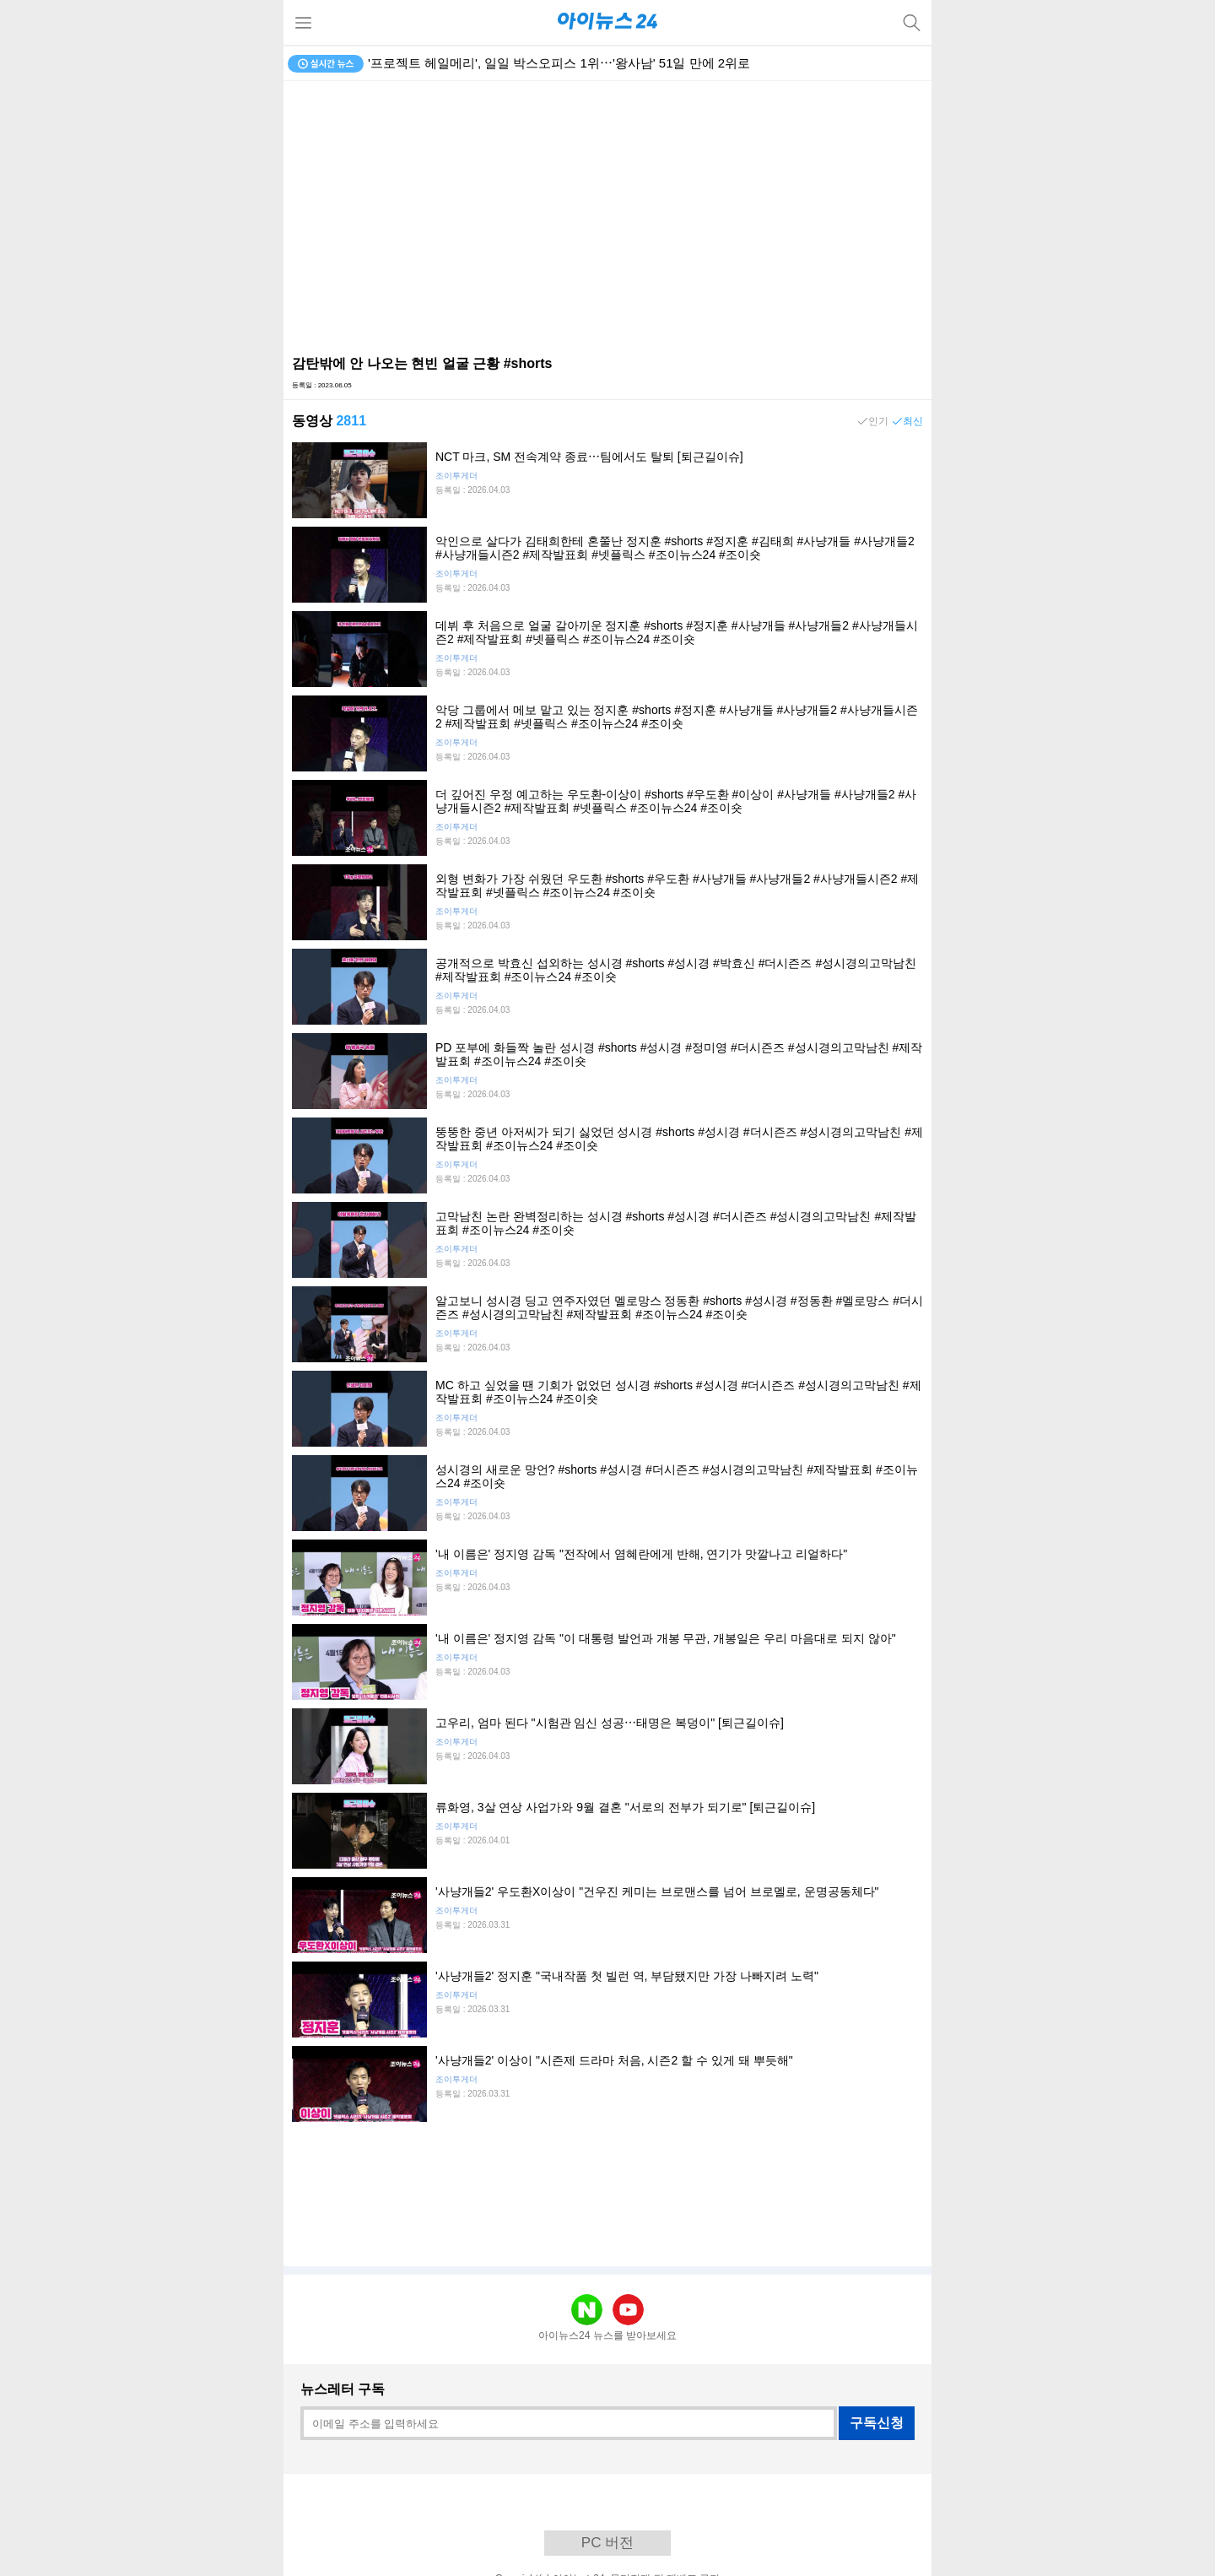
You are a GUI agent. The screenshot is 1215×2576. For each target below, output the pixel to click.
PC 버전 (607, 2543)
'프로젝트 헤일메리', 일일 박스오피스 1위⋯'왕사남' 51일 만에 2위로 (559, 63)
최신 (913, 421)
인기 (878, 421)
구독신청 (877, 2423)
